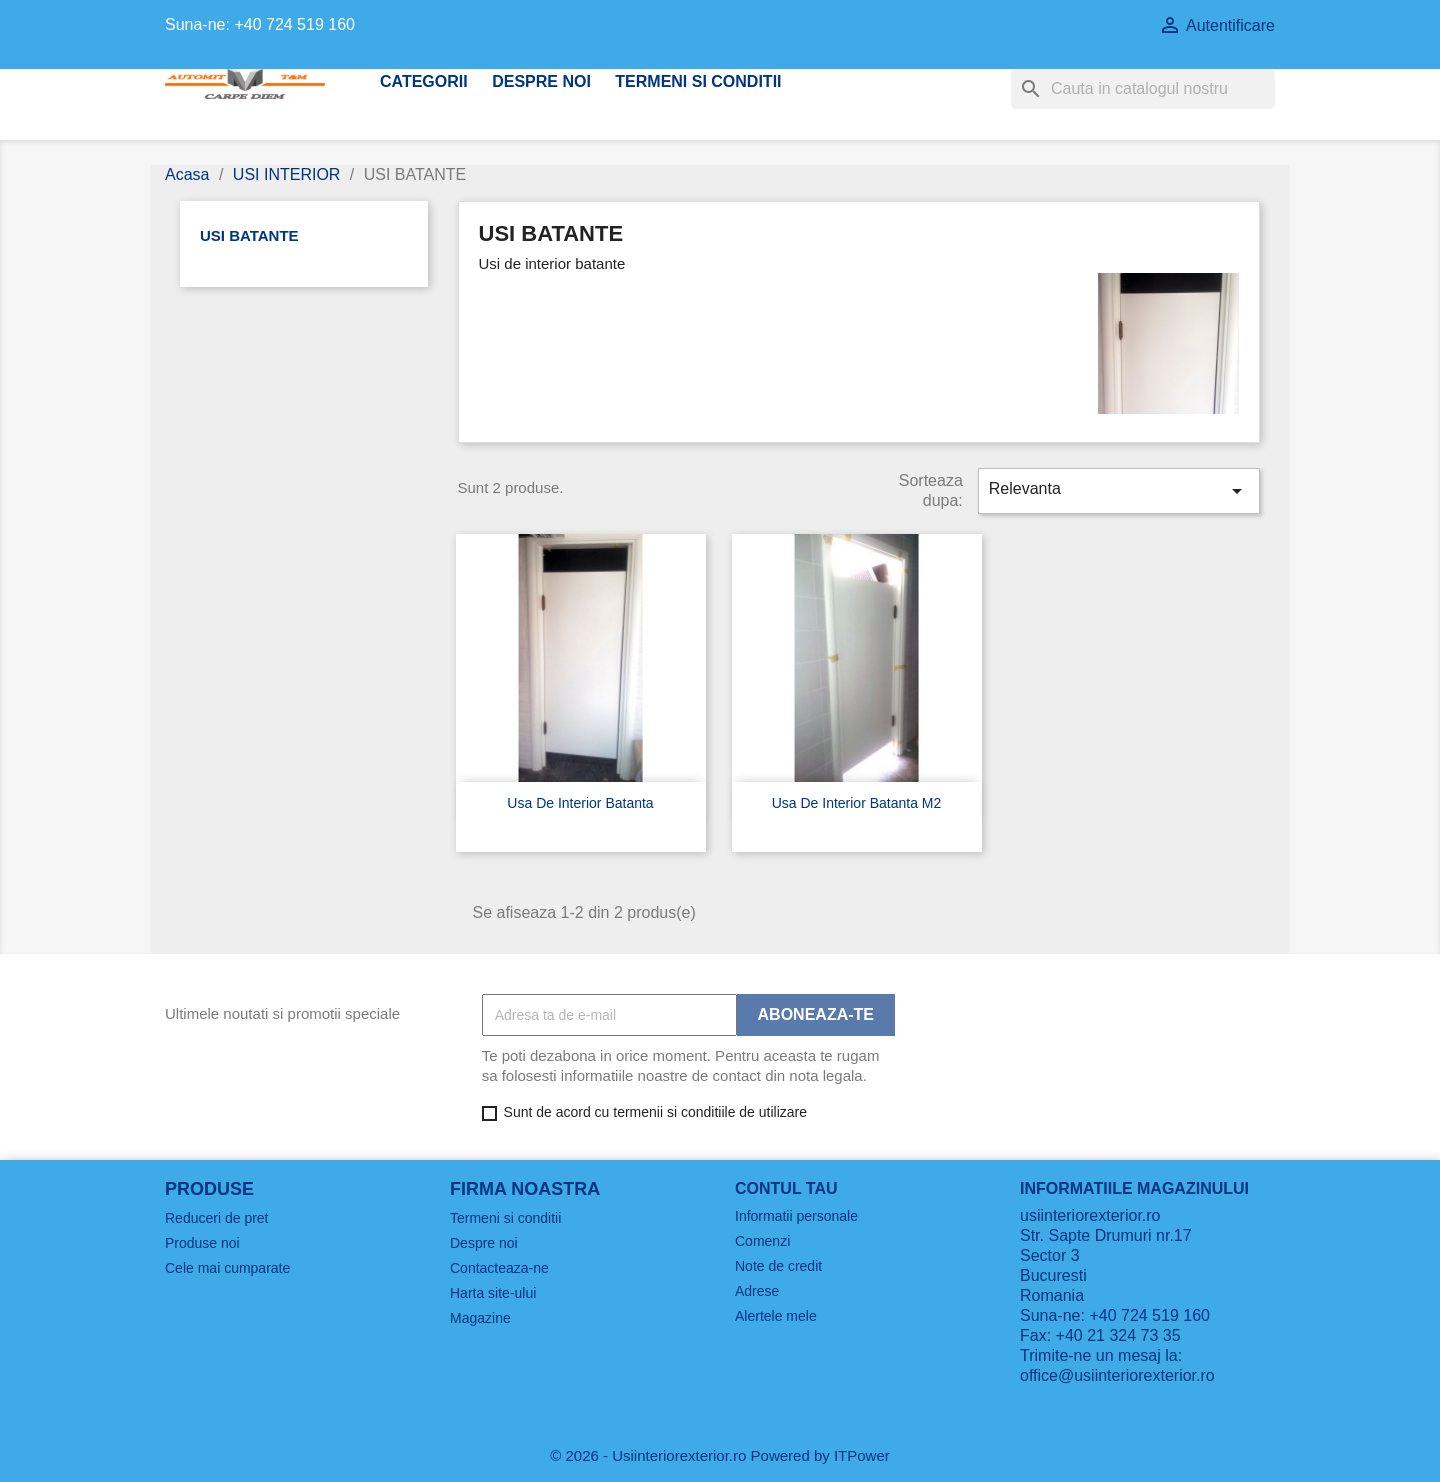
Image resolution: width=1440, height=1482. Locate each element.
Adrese (757, 1291)
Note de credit (778, 1266)
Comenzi (762, 1241)
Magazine (480, 1318)
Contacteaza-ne (499, 1268)
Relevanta (1119, 491)
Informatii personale (796, 1216)
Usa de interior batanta (580, 803)
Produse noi (202, 1243)
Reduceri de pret (217, 1218)
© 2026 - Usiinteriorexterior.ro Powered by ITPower (720, 1455)
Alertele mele (776, 1316)
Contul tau (786, 1188)
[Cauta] (1143, 89)
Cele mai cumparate (227, 1268)
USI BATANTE (249, 235)
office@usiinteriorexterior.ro (1117, 1375)
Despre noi (541, 81)
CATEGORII (424, 81)
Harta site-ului (493, 1293)
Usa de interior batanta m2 (857, 803)
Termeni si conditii (698, 81)
